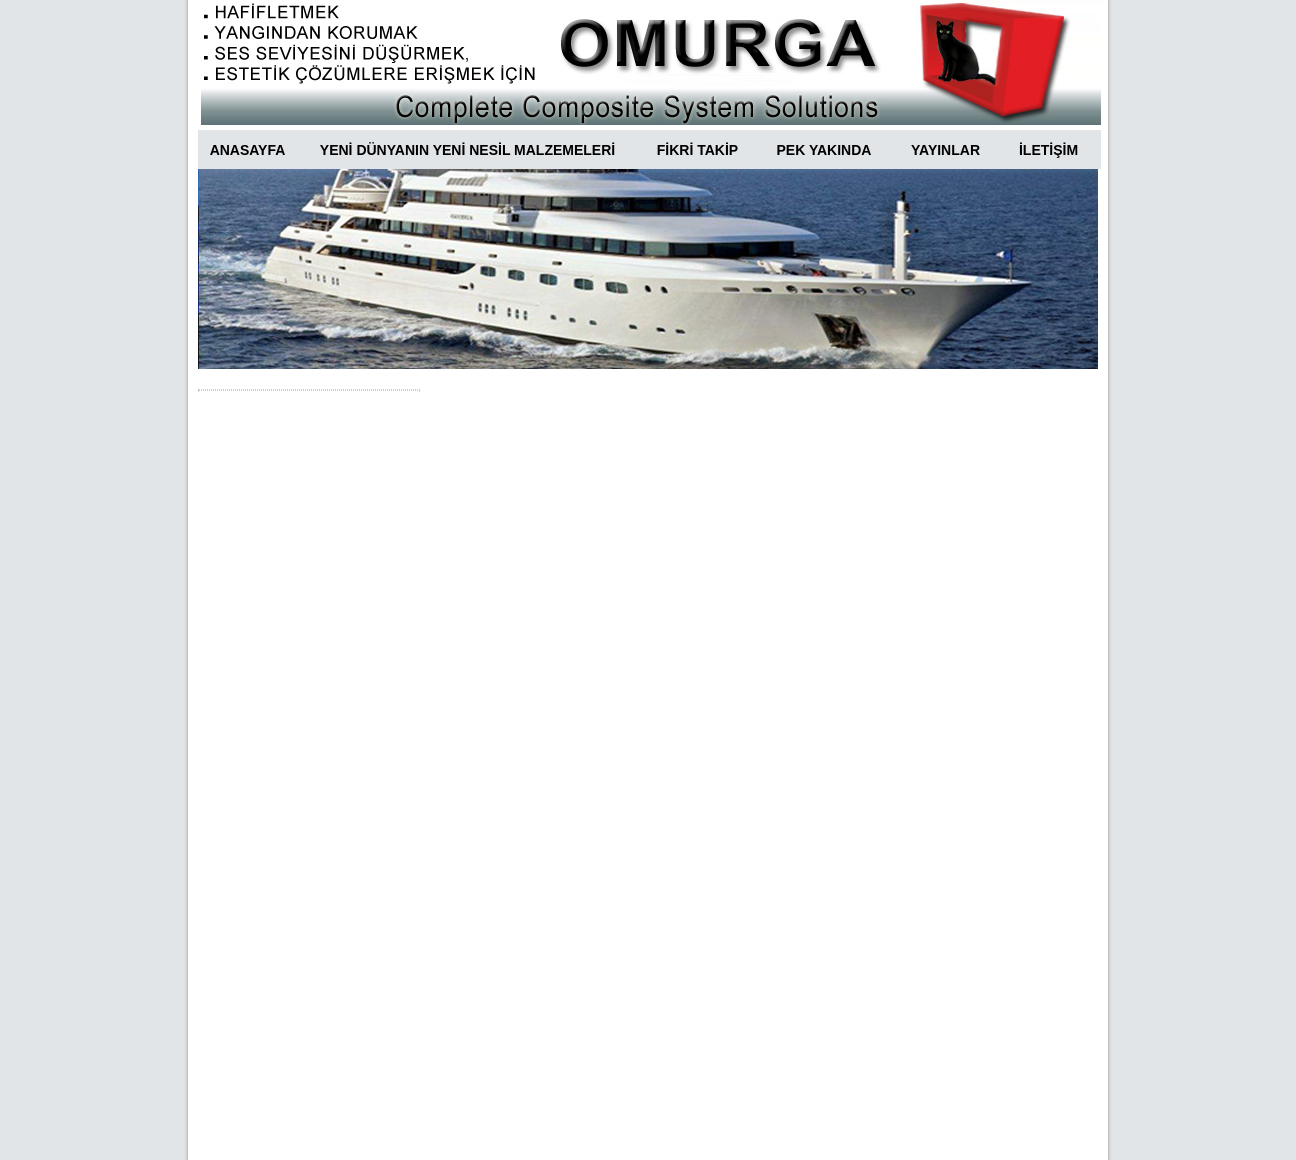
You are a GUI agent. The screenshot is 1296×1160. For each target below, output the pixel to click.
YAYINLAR (945, 150)
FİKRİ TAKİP (697, 150)
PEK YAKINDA (824, 150)
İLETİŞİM (1048, 150)
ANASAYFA (248, 150)
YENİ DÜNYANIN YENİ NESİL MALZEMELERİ (467, 150)
